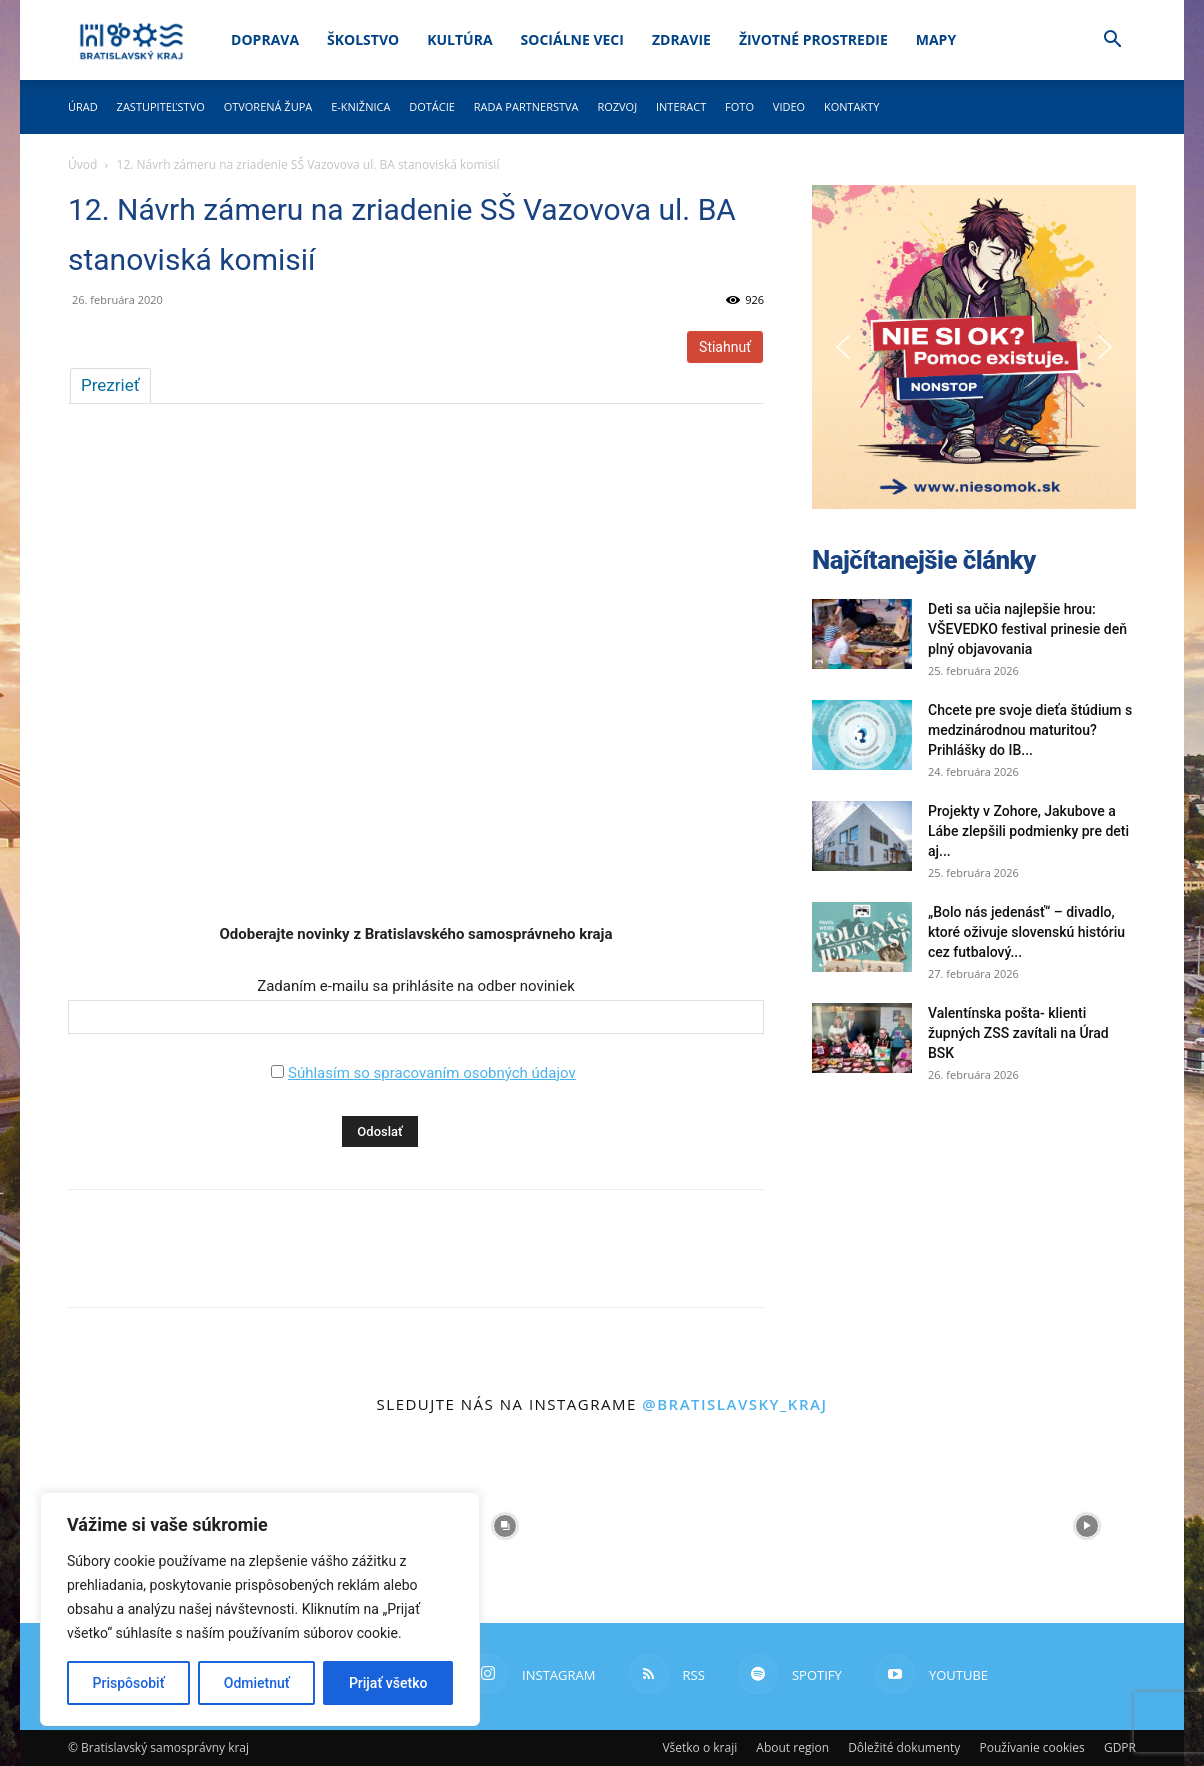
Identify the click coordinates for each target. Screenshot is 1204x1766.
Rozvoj (617, 106)
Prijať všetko (388, 1683)
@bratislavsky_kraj (734, 1404)
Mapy (936, 39)
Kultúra (459, 39)
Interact (681, 106)
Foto (739, 106)
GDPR (1120, 1747)
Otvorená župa (268, 106)
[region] (260, 1609)
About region (792, 1747)
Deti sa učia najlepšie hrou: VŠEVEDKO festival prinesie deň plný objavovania (1027, 629)
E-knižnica (360, 106)
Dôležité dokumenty (904, 1747)
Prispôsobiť (129, 1683)
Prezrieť (110, 385)
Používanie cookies (1031, 1747)
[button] (1112, 41)
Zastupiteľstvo (161, 106)
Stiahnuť (725, 347)
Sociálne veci (572, 39)
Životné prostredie (813, 39)
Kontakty (852, 106)
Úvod (82, 164)
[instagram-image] (505, 1526)
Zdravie (681, 39)
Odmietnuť (257, 1683)
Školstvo (363, 39)
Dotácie (432, 106)
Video (789, 106)
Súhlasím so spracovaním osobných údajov (432, 1073)
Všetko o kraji (699, 1747)
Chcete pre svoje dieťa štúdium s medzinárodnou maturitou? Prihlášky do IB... (1030, 730)
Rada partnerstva (526, 106)
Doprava (265, 39)
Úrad (83, 106)
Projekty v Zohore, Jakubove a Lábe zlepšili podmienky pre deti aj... (1028, 831)
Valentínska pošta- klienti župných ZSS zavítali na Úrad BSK (1018, 1033)
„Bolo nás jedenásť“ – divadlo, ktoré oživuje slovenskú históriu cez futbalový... (1026, 932)
